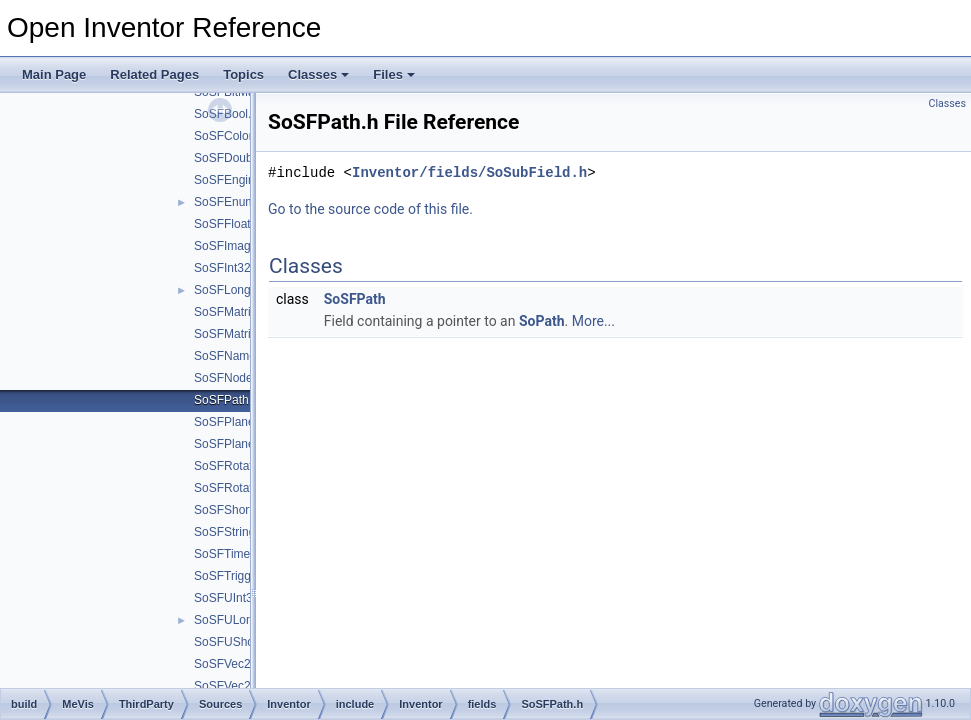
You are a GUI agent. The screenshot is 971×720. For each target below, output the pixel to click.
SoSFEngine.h (232, 180)
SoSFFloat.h (227, 224)
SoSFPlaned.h (232, 444)
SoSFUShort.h (232, 642)
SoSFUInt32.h (231, 598)
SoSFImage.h (230, 246)
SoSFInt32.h (227, 268)
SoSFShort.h (228, 510)
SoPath (542, 321)
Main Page (54, 74)
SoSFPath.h (226, 400)
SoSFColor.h (228, 136)
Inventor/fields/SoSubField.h (469, 172)
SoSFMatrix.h (230, 312)
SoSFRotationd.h (239, 488)
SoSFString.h (229, 532)
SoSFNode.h (228, 378)
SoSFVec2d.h (230, 664)
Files (394, 74)
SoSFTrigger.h (232, 576)
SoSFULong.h (231, 620)
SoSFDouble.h (233, 158)
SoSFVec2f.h (229, 686)
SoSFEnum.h (229, 202)
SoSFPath (355, 299)
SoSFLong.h (227, 290)
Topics (243, 74)
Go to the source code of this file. (370, 209)
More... (593, 321)
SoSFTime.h (227, 554)
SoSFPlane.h (229, 422)
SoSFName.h (230, 356)
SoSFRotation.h (236, 466)
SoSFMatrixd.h (233, 334)
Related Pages (154, 74)
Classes (318, 74)
